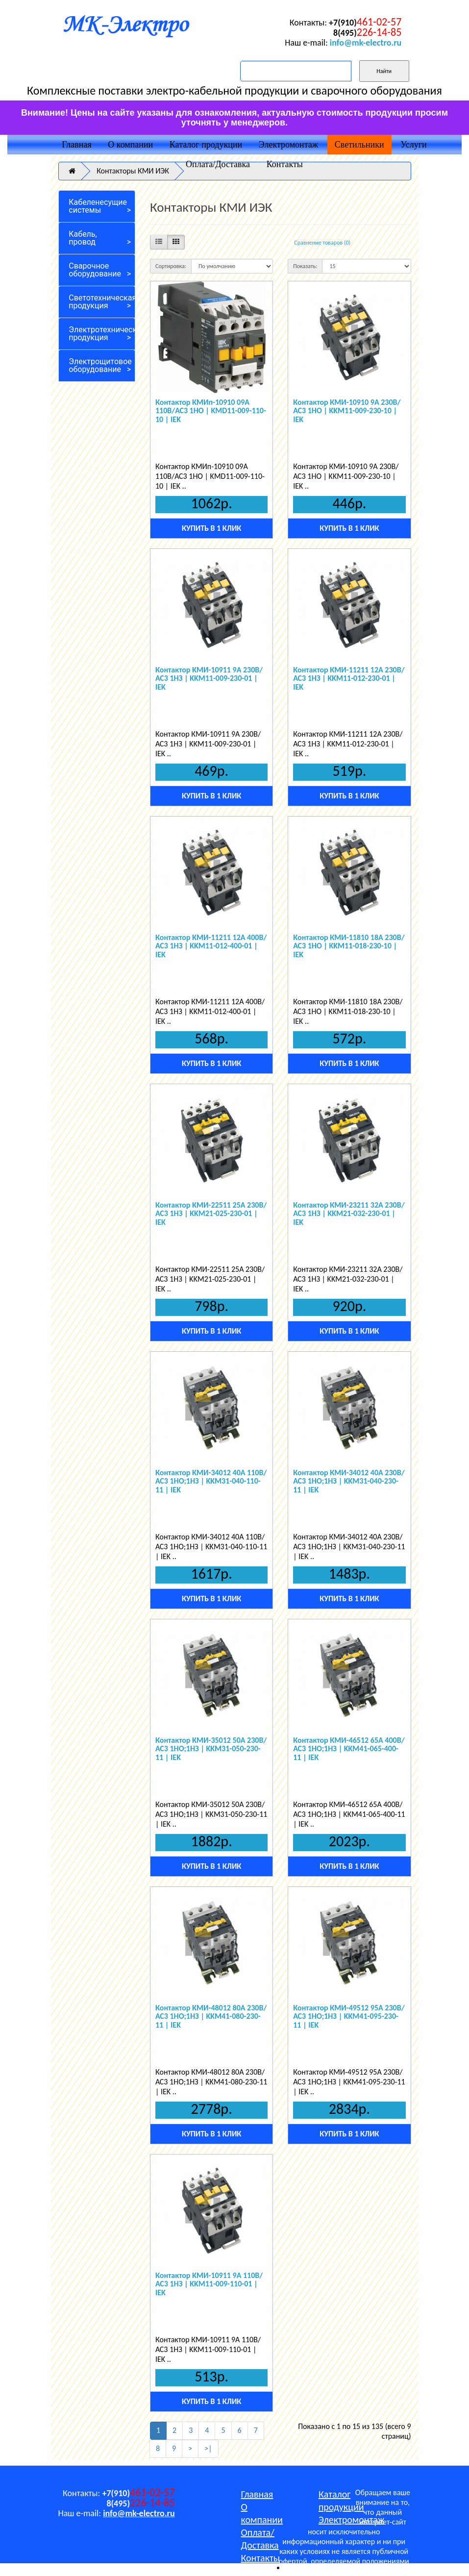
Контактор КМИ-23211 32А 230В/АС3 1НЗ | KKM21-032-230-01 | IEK (348, 1213)
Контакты (285, 164)
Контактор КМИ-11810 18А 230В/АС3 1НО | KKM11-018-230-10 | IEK (348, 946)
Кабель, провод (83, 238)
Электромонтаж (288, 144)
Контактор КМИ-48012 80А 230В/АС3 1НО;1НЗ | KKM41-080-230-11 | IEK (211, 2016)
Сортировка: (170, 266)
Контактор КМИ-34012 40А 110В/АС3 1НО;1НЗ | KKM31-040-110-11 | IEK (211, 1481)
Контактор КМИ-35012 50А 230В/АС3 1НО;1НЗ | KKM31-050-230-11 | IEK (211, 1748)
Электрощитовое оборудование (100, 365)
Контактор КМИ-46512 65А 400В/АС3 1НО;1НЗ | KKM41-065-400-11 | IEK (348, 1748)
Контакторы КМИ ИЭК (133, 170)
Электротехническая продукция (102, 333)
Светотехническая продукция (102, 301)
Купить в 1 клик (211, 528)
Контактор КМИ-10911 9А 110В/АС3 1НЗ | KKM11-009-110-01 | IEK (209, 2284)
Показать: (305, 266)
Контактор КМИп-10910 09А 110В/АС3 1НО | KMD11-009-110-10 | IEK (210, 410)
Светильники (359, 144)
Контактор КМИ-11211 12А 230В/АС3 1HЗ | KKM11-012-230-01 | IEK (348, 678)
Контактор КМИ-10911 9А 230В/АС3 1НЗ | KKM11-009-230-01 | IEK (209, 678)
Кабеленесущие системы (98, 206)
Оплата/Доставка (218, 164)
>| (208, 2448)
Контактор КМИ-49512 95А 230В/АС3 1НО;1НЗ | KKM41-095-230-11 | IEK (348, 2016)
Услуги (413, 144)
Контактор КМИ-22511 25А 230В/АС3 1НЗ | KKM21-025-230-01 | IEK (211, 1213)
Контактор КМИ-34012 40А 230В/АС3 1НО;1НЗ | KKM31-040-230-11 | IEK (348, 1481)
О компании (130, 144)
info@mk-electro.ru (365, 42)
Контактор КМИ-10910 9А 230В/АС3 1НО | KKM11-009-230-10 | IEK (346, 410)
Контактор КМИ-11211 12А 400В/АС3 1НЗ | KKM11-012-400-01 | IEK (211, 946)
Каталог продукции (206, 144)
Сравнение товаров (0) (322, 242)
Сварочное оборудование (95, 269)
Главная (76, 144)
